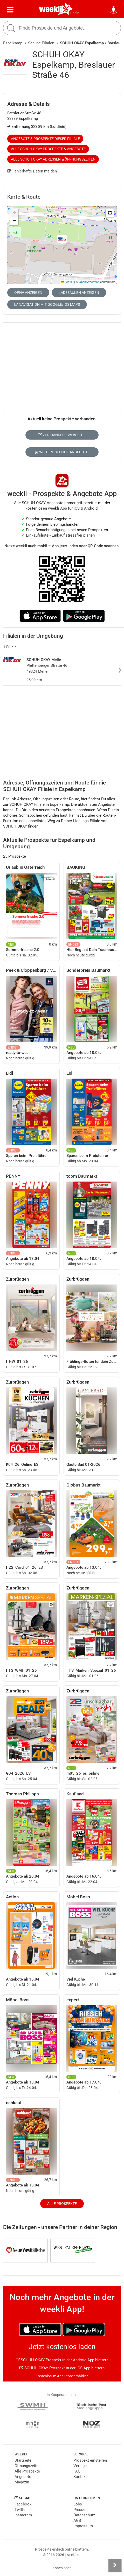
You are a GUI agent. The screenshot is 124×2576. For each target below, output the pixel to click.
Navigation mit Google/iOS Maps (47, 304)
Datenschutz (84, 2515)
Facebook (23, 2504)
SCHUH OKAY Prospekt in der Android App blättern (62, 2360)
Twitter (21, 2509)
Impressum (83, 2526)
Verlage (80, 2465)
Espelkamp (12, 43)
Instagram (23, 2515)
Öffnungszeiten (27, 2465)
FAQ (76, 2471)
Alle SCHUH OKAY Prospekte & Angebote (48, 149)
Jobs (77, 2504)
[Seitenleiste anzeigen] (114, 2565)
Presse (79, 2509)
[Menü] (10, 10)
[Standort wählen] (114, 10)
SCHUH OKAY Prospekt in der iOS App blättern (62, 2368)
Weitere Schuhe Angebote (61, 452)
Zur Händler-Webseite (61, 435)
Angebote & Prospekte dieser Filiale (45, 139)
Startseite (23, 2460)
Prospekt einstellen (90, 2460)
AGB (77, 2520)
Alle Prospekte (62, 2204)
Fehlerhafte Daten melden (32, 171)
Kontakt (80, 2476)
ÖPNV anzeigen (28, 292)
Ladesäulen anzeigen (79, 292)
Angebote (23, 2476)
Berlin (74, 13)
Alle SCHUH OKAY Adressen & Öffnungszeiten (53, 159)
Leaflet (67, 281)
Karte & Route (23, 197)
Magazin (22, 2482)
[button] (110, 213)
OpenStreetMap (89, 281)
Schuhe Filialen (41, 43)
